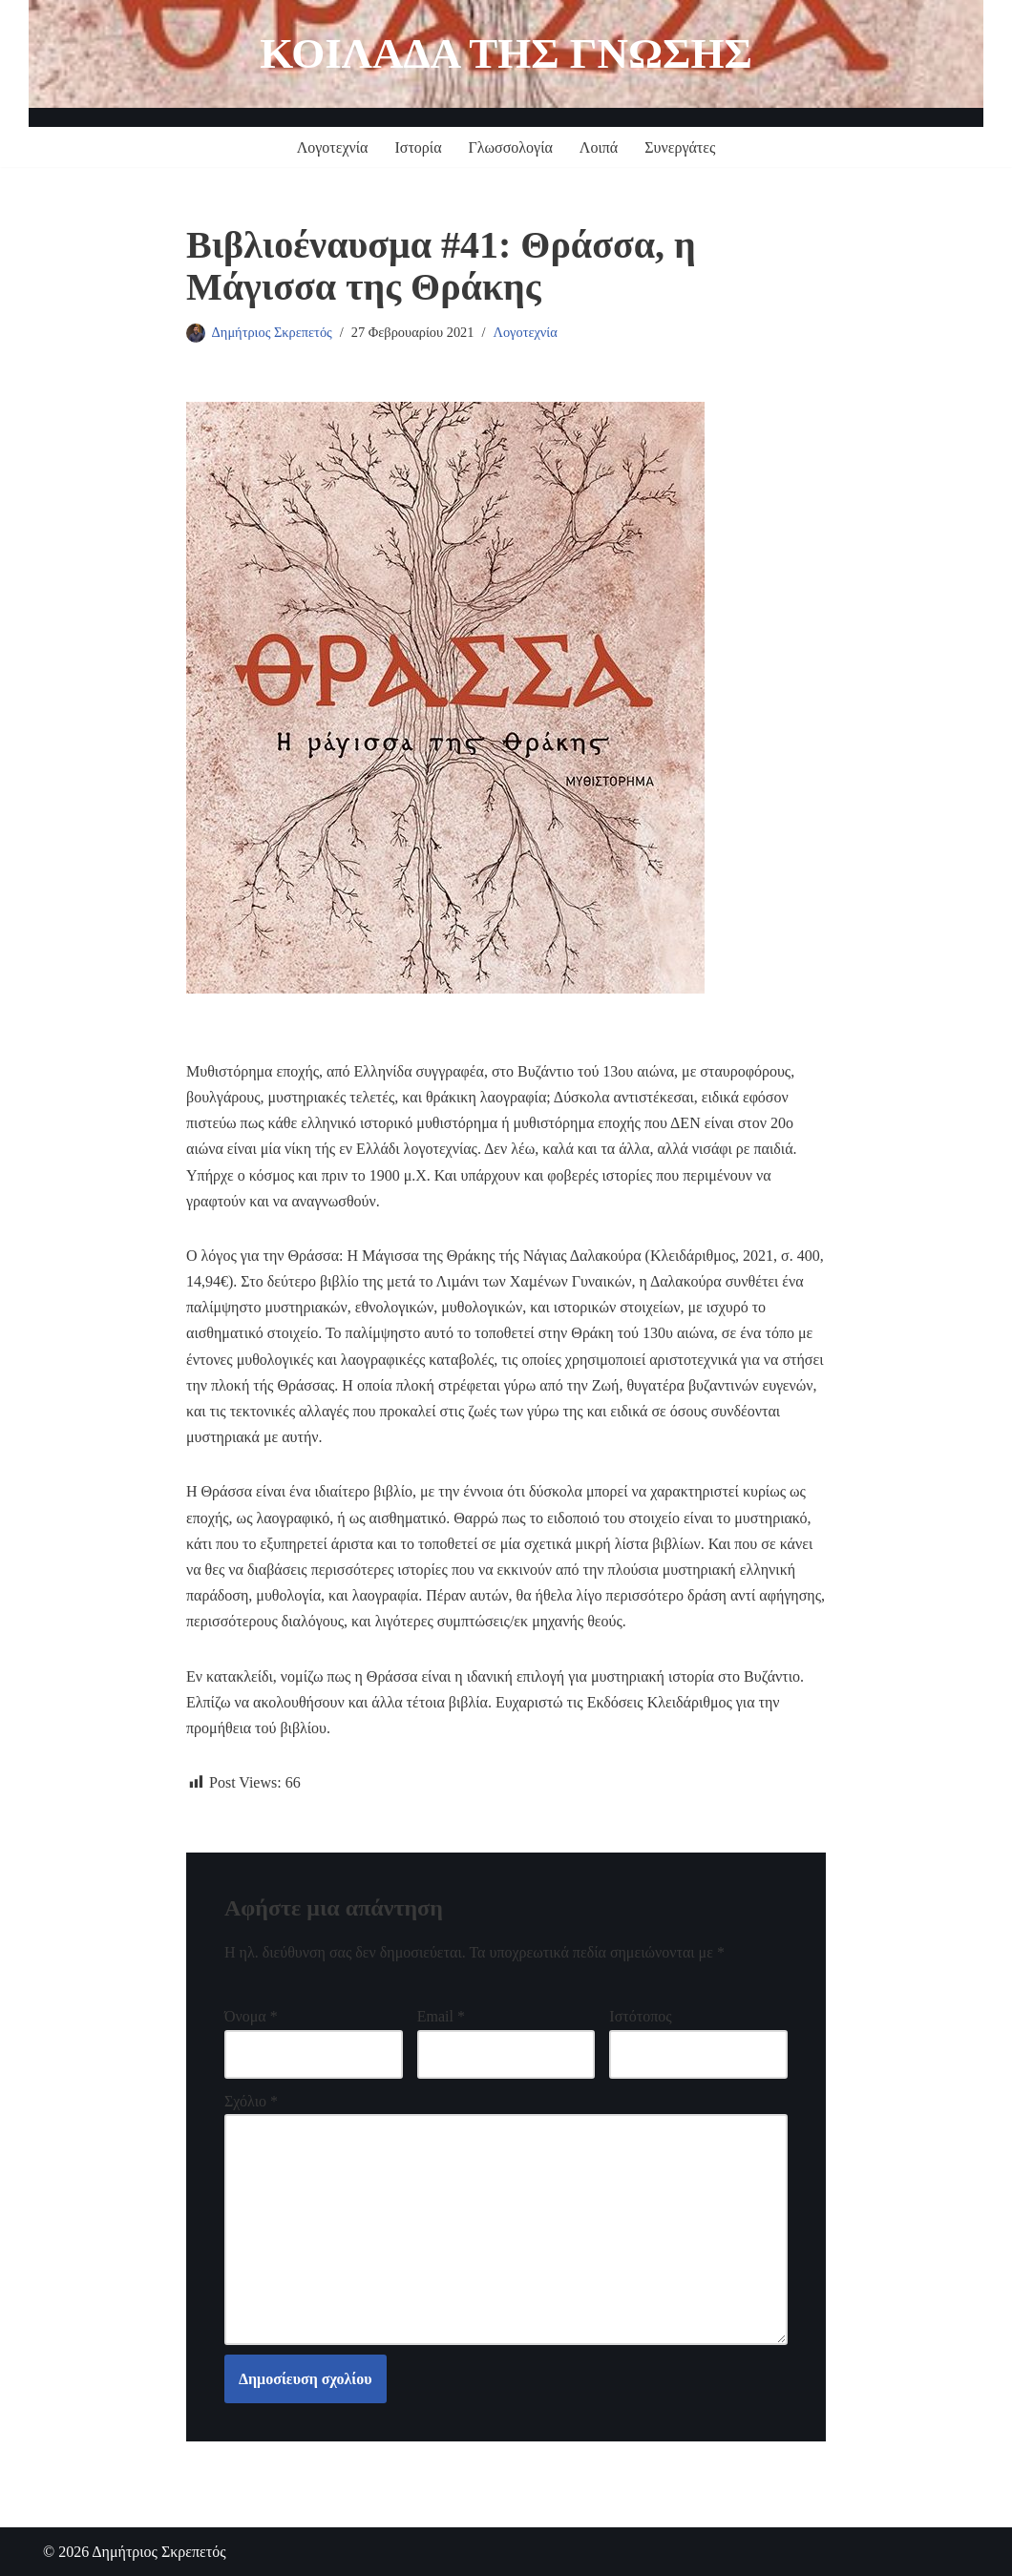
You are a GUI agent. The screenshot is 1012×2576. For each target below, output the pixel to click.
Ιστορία (417, 147)
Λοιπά (599, 147)
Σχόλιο (251, 2101)
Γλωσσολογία (511, 147)
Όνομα (251, 2016)
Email (441, 2016)
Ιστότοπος (640, 2016)
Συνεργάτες (679, 147)
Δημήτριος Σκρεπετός (272, 332)
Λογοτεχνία (333, 147)
